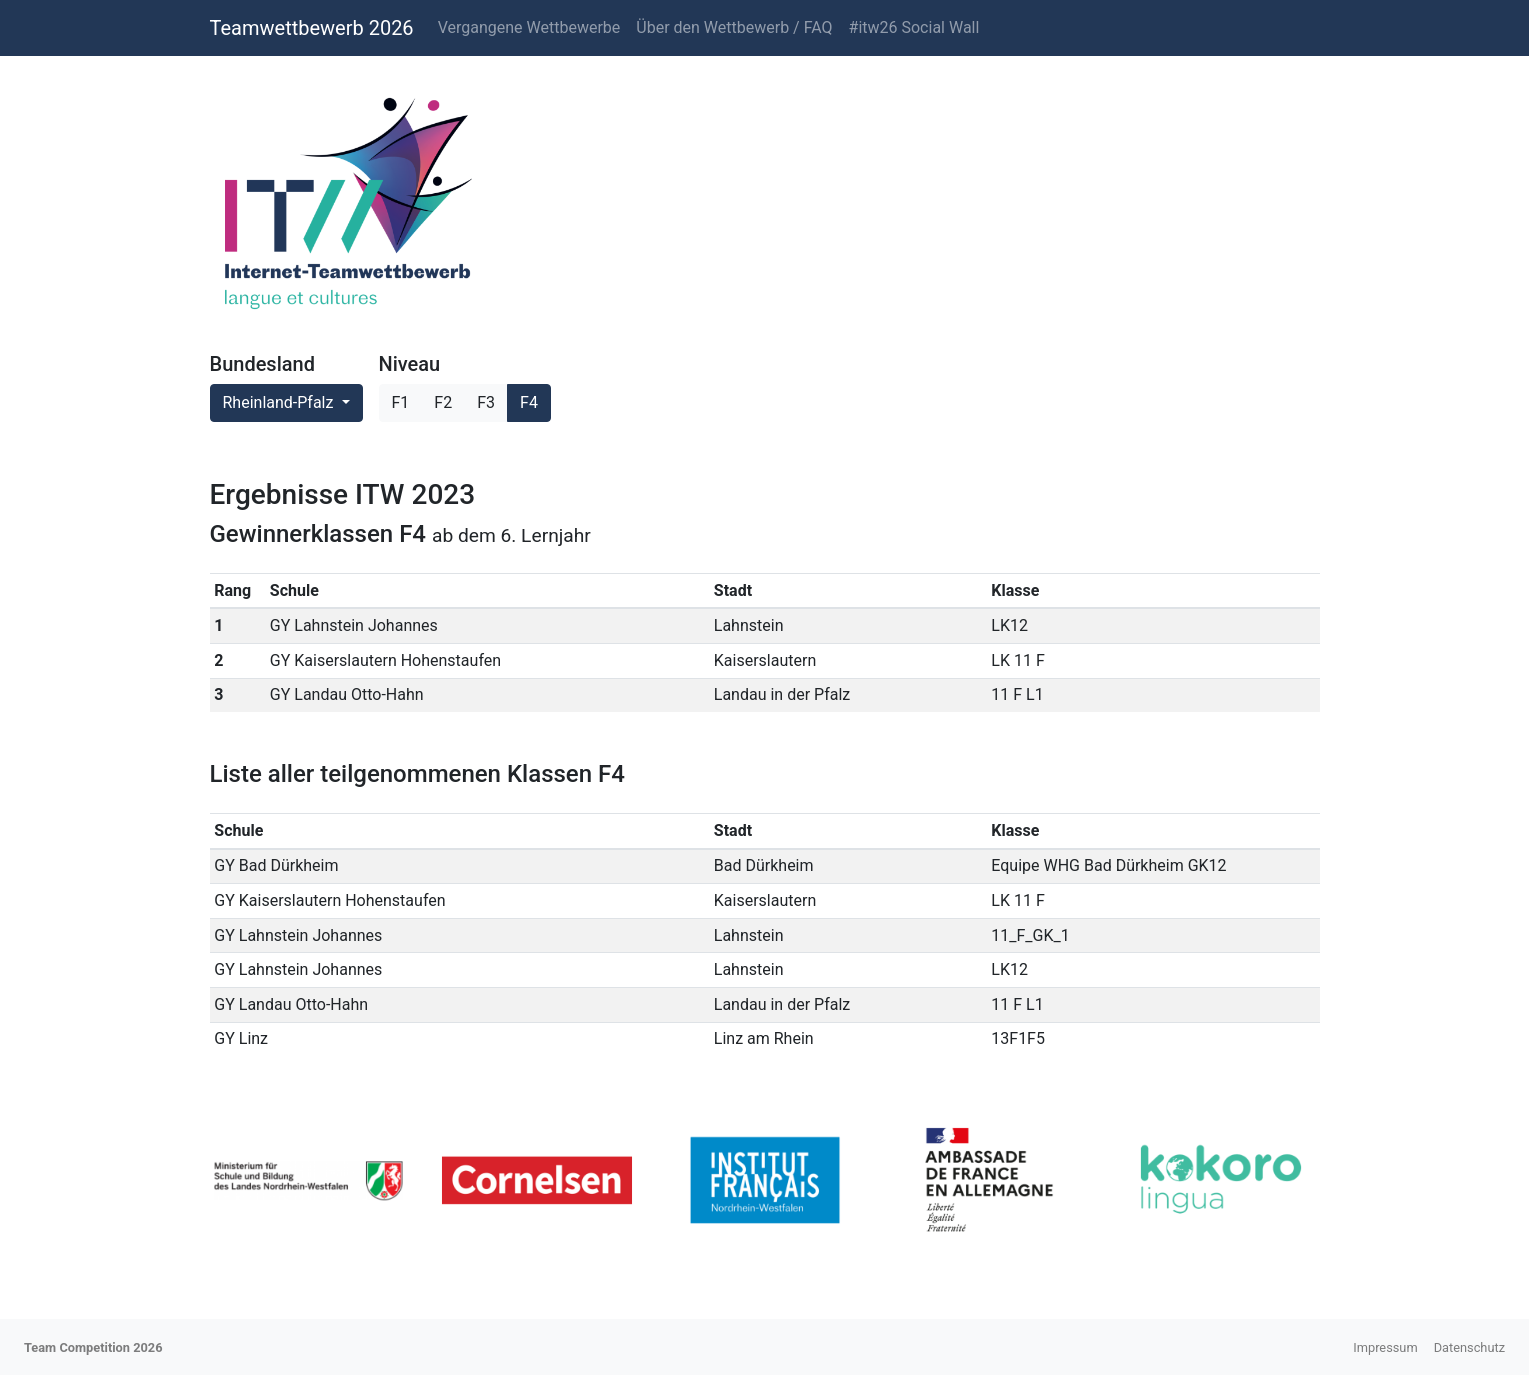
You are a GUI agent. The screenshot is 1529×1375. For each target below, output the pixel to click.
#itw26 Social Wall (914, 27)
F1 (401, 402)
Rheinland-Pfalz (280, 402)
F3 (486, 402)
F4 (529, 402)
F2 (443, 402)
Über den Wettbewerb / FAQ (734, 27)
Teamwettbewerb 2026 (312, 28)
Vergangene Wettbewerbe (529, 27)
